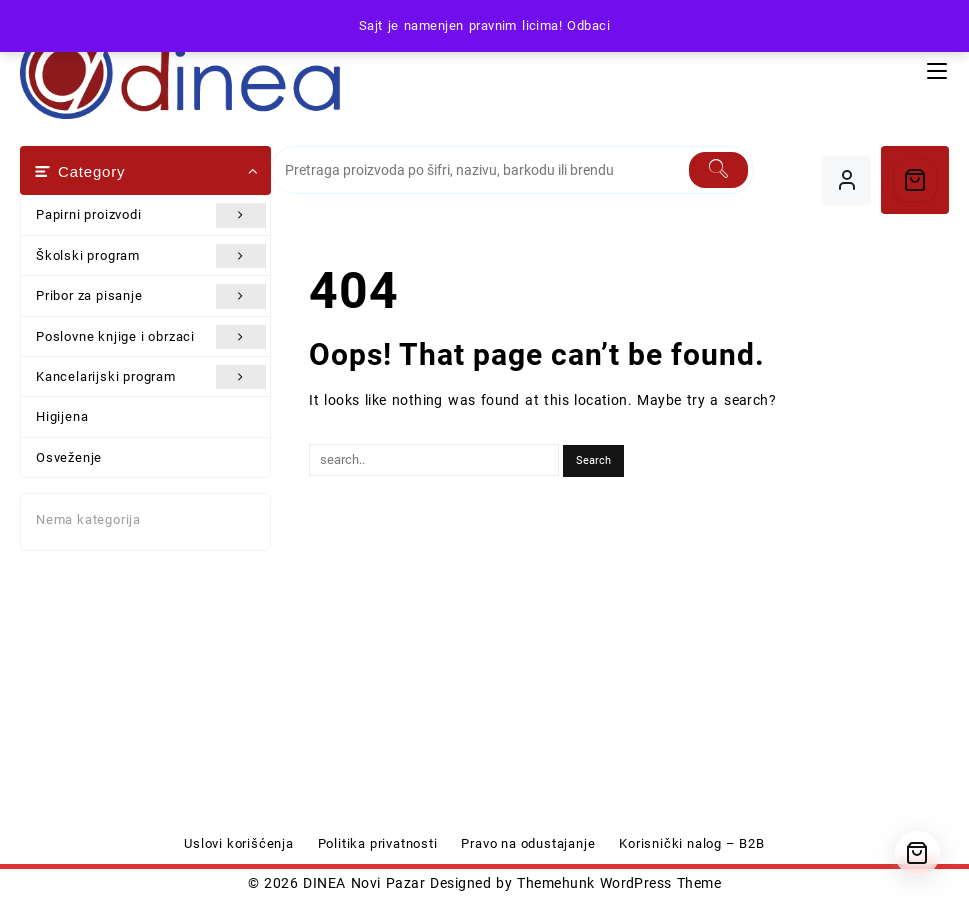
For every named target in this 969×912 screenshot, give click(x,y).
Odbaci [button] (588, 25)
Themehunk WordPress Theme (619, 883)
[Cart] (915, 180)
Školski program (151, 256)
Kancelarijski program (151, 377)
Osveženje (69, 457)
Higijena (62, 416)
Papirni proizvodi (151, 215)
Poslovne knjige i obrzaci (151, 337)
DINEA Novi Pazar (364, 883)
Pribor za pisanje (151, 296)
